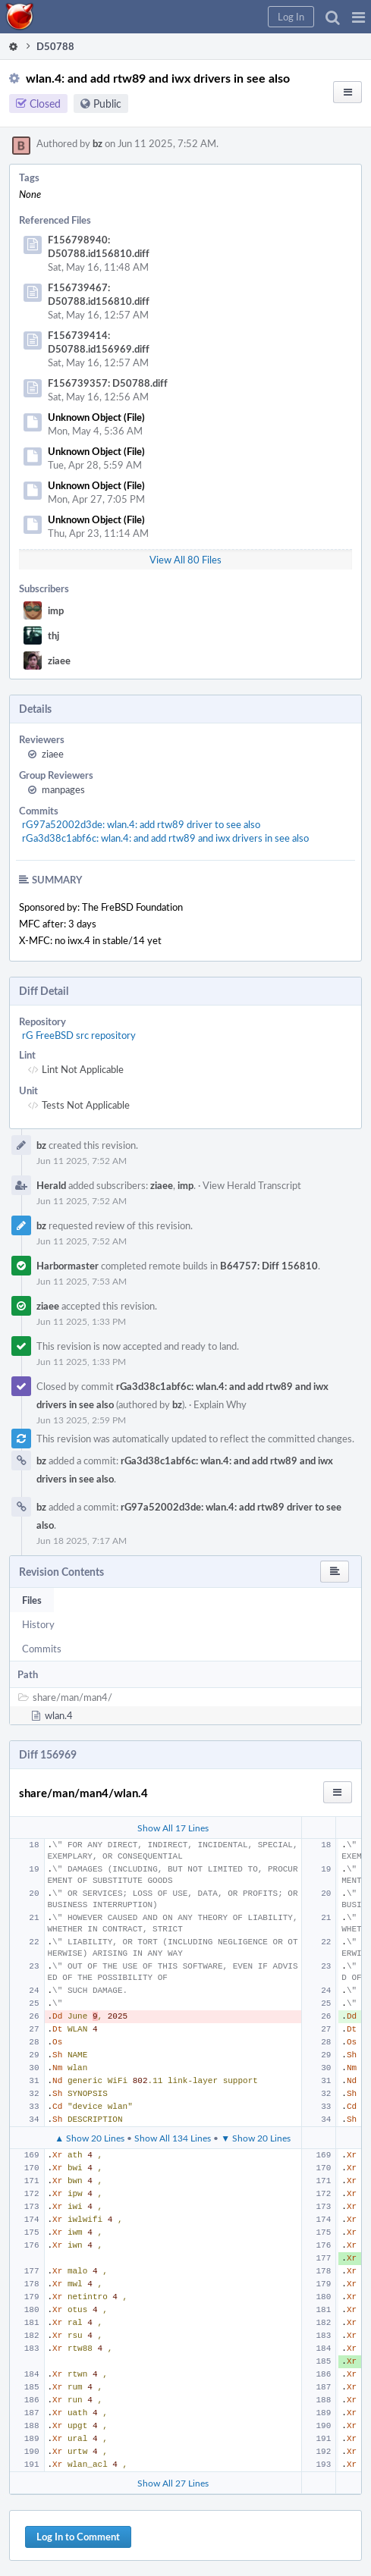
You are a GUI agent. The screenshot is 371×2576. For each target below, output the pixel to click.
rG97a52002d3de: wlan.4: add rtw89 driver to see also (141, 824)
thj (53, 635)
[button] (358, 16)
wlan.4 (59, 1715)
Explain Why (220, 1404)
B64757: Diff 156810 (269, 1265)
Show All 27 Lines (173, 2483)
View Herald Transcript (252, 1185)
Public (107, 103)
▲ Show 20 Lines (89, 2138)
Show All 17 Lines (173, 1827)
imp (56, 610)
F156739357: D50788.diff (108, 383)
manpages (63, 789)
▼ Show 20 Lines (256, 2138)
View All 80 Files (185, 559)
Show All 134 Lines (172, 2138)
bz (97, 143)
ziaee (59, 660)
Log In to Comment (78, 2536)
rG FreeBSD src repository (79, 1035)
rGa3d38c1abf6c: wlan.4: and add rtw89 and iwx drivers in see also (165, 838)
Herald (51, 1185)
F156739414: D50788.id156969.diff (98, 342)
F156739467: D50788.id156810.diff (98, 294)
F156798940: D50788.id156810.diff (98, 246)
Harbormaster (67, 1265)
